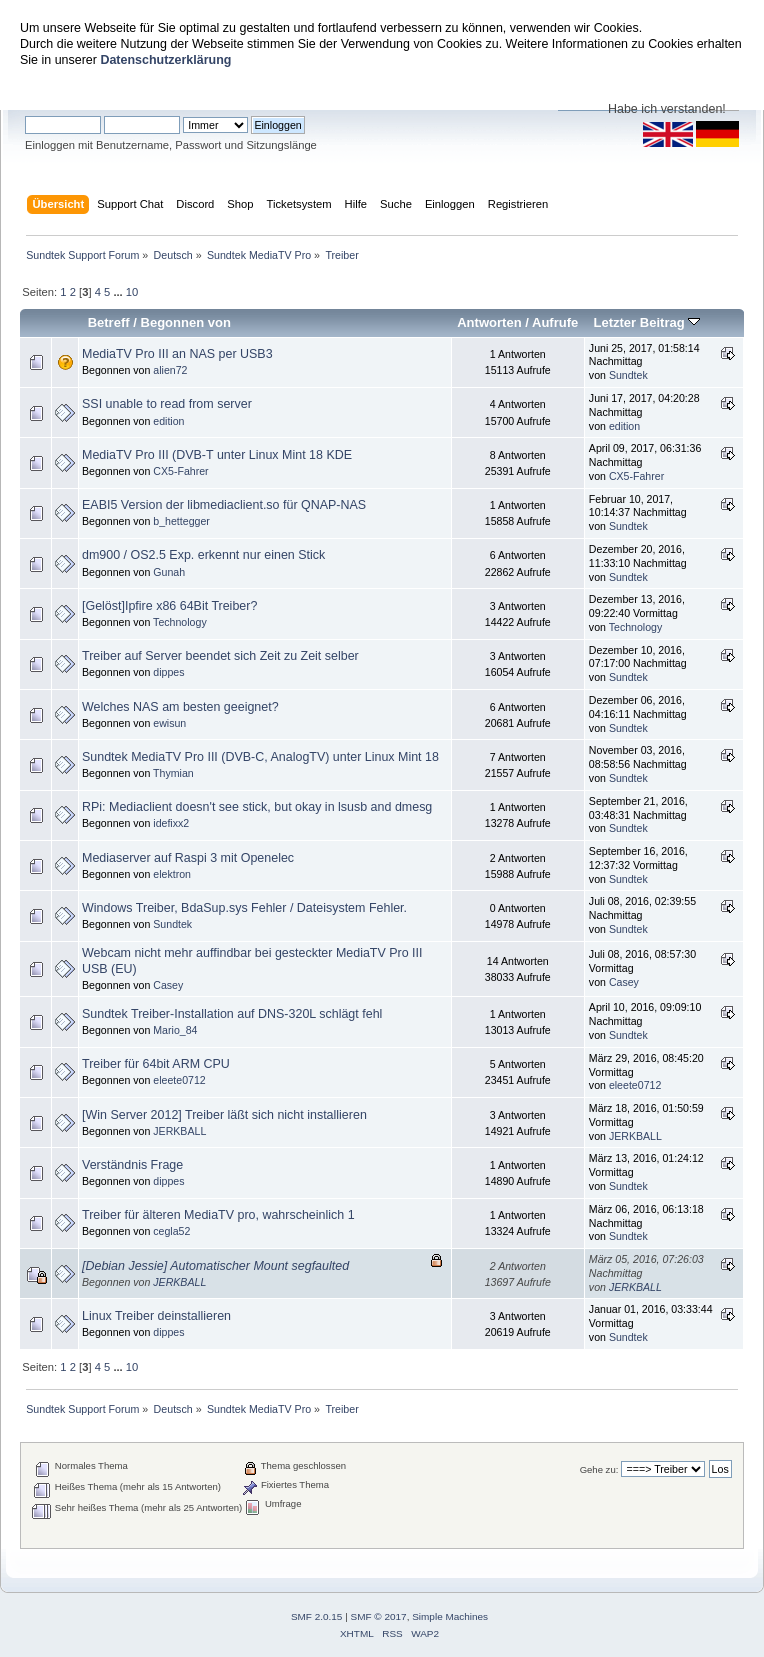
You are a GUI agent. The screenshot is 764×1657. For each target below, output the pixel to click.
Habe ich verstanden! (667, 109)
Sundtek (628, 375)
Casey (168, 985)
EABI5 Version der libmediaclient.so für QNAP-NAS (224, 505)
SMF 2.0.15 (317, 1616)
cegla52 (171, 1231)
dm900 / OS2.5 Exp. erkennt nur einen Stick (203, 555)
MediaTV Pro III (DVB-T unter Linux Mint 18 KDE (217, 455)
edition (168, 421)
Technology (180, 622)
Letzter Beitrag (646, 322)
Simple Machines (450, 1616)
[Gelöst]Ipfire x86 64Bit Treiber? (169, 606)
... (119, 292)
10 (132, 292)
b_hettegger (181, 521)
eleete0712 (179, 1080)
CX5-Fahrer (180, 471)
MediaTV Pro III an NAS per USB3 (177, 354)
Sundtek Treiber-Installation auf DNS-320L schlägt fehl (232, 1014)
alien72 (170, 370)
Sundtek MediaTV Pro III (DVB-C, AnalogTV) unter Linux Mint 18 (260, 757)
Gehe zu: (599, 1469)
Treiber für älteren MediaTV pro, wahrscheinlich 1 (218, 1215)
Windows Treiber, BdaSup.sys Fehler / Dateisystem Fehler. (244, 908)
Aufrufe (555, 322)
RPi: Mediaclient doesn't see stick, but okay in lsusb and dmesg (257, 807)
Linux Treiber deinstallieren (156, 1316)
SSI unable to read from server (167, 404)
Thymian (173, 773)
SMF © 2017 (379, 1616)
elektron (172, 874)
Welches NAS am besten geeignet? (180, 707)
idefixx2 (171, 823)
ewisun (169, 723)
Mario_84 (175, 1030)
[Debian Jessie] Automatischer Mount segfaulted (215, 1266)
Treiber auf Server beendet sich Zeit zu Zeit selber (220, 656)
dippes (168, 672)
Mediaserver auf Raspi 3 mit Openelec (188, 858)
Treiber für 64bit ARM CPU (156, 1064)
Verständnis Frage (132, 1165)
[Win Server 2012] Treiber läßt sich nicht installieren (224, 1115)
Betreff (109, 322)
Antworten (489, 322)
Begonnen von (186, 322)
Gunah (169, 572)
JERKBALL (179, 1131)
